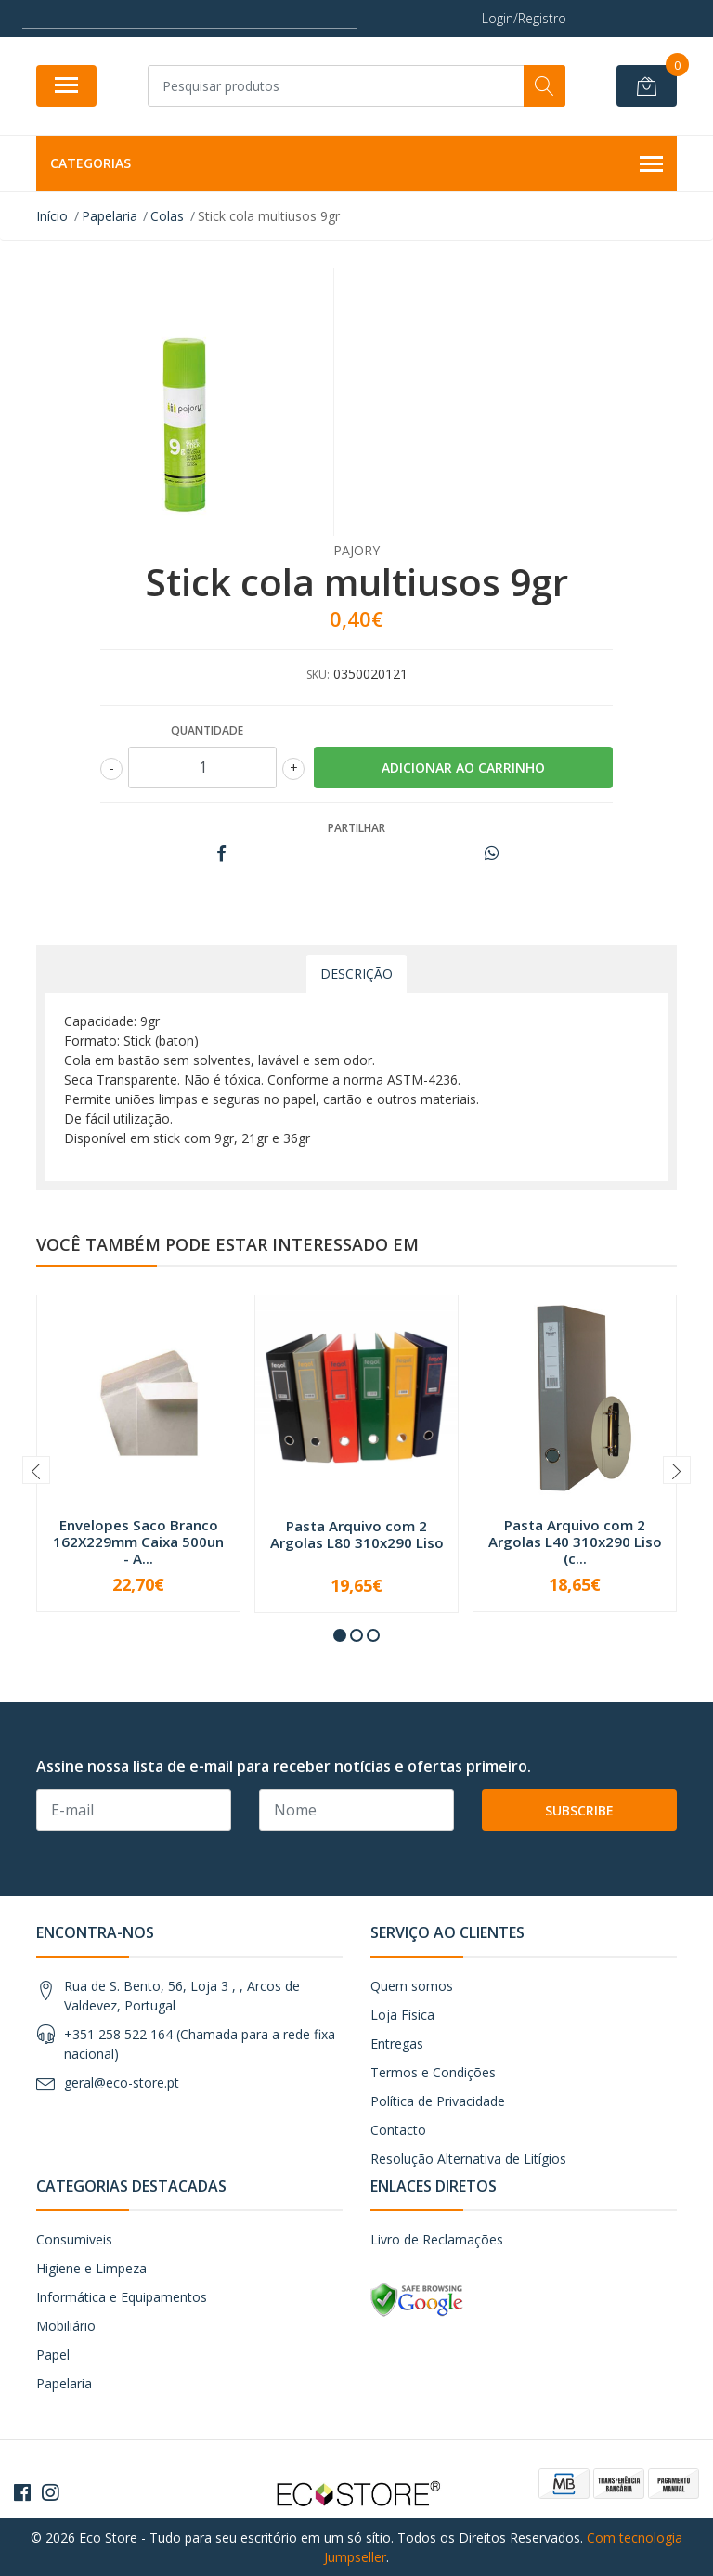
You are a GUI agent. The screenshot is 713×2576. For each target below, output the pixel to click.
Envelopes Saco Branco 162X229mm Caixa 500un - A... (138, 1542)
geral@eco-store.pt (121, 2082)
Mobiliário (66, 2326)
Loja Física (402, 2014)
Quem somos (411, 1986)
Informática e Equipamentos (121, 2297)
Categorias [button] (356, 164)
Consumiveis (74, 2239)
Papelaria (64, 2383)
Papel (53, 2354)
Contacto (398, 2130)
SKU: (318, 675)
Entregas (396, 2043)
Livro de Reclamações (436, 2239)
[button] (339, 1635)
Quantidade (207, 730)
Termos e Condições (433, 2072)
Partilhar (356, 828)
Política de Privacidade (437, 2101)
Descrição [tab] (356, 973)
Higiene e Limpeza (91, 2268)
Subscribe (579, 1810)
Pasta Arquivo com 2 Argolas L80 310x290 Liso (357, 1534)
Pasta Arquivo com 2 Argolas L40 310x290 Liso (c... (575, 1542)
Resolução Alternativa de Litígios (468, 2158)
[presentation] (36, 1470)
